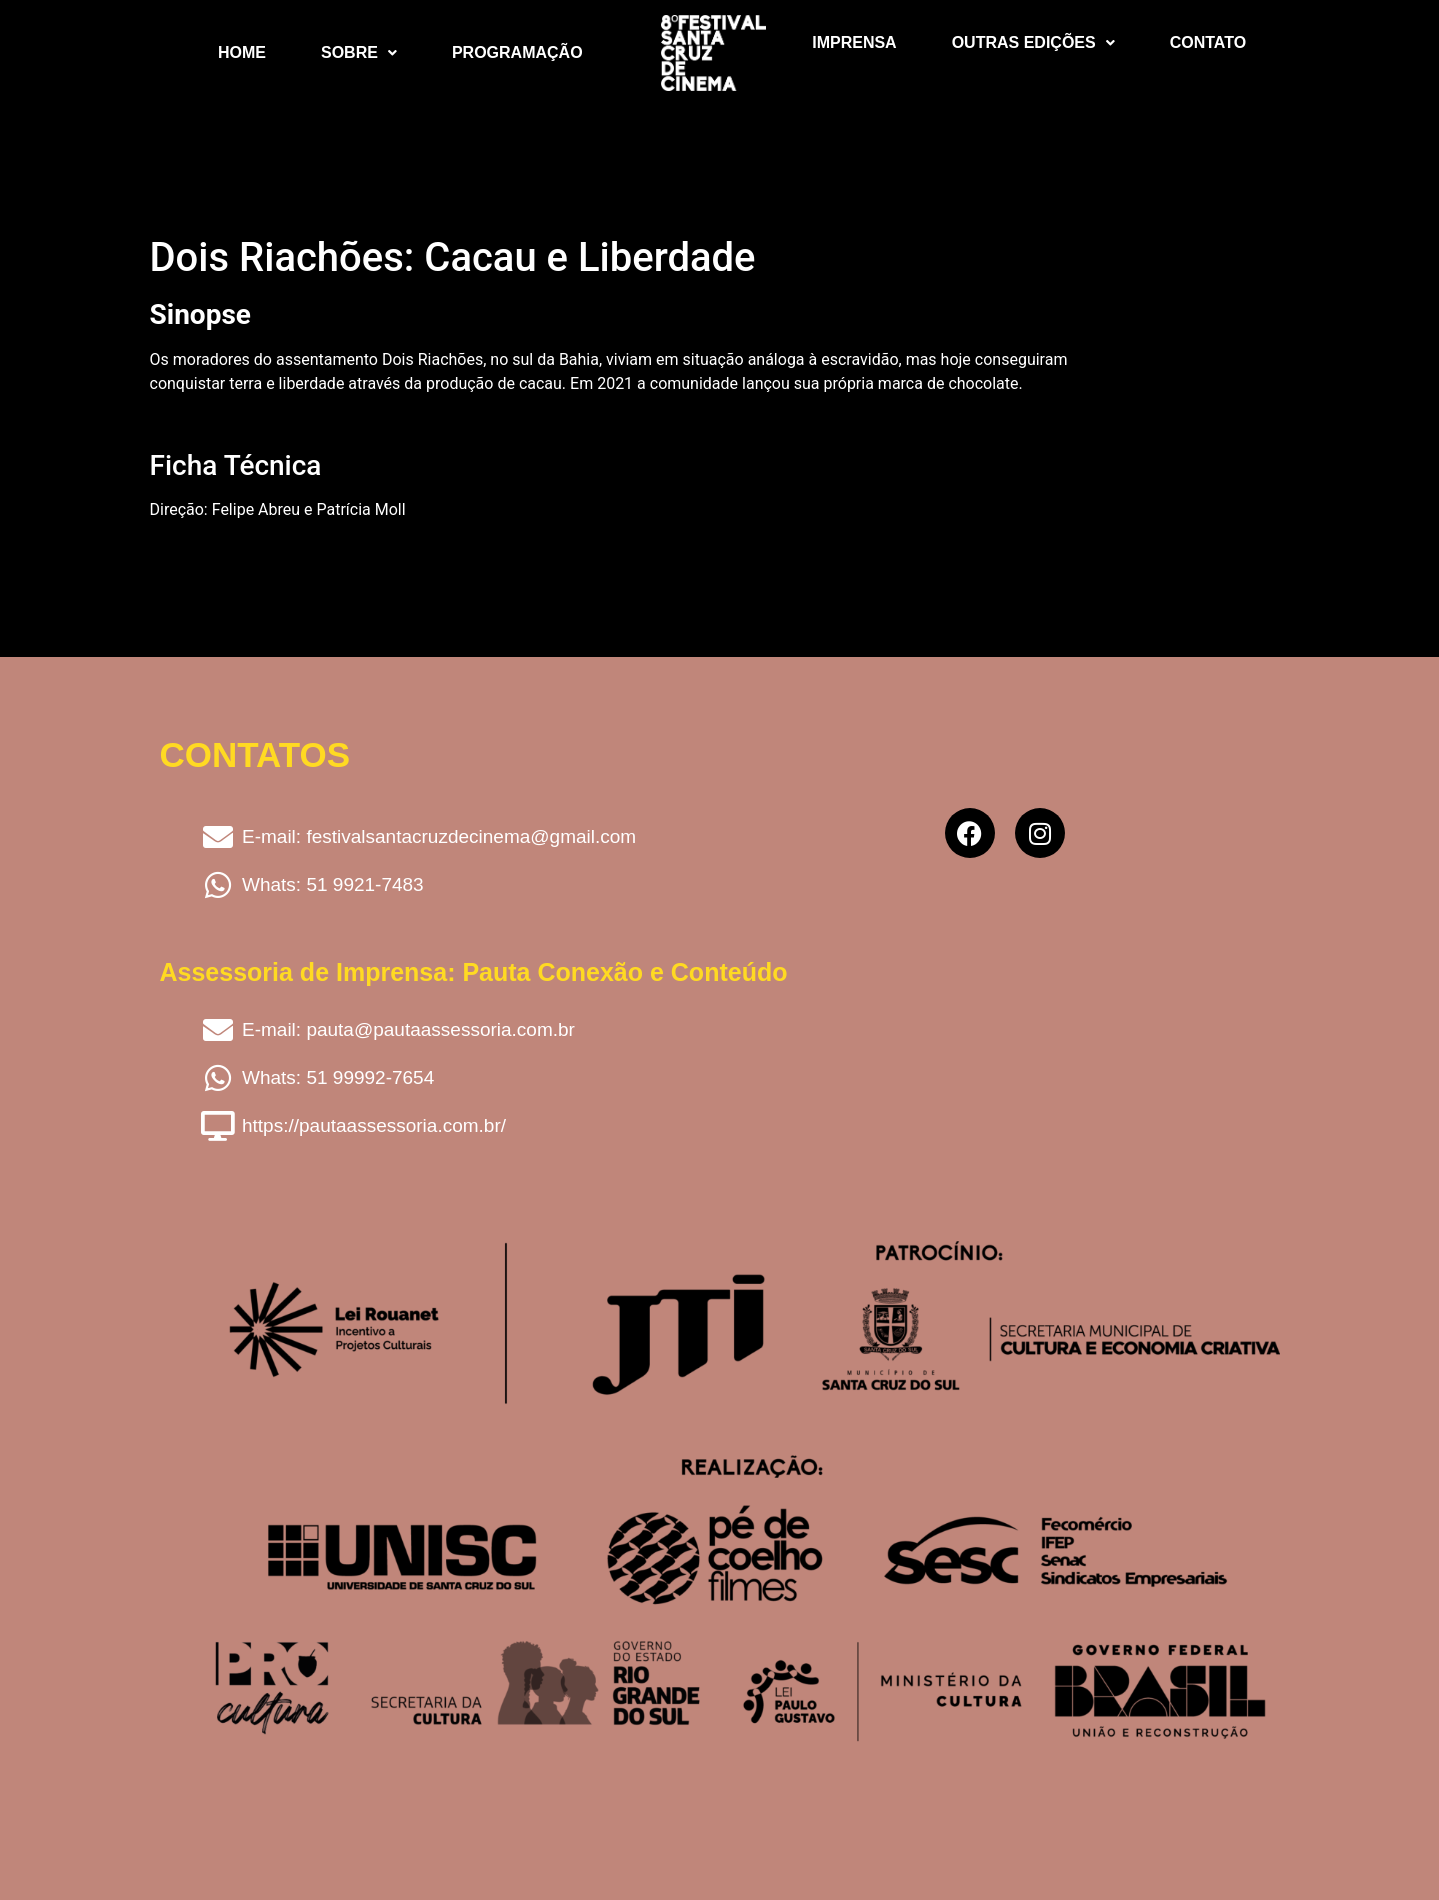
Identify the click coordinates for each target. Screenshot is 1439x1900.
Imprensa (854, 42)
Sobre (359, 52)
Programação (517, 52)
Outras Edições (1033, 42)
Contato (1208, 42)
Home (242, 52)
